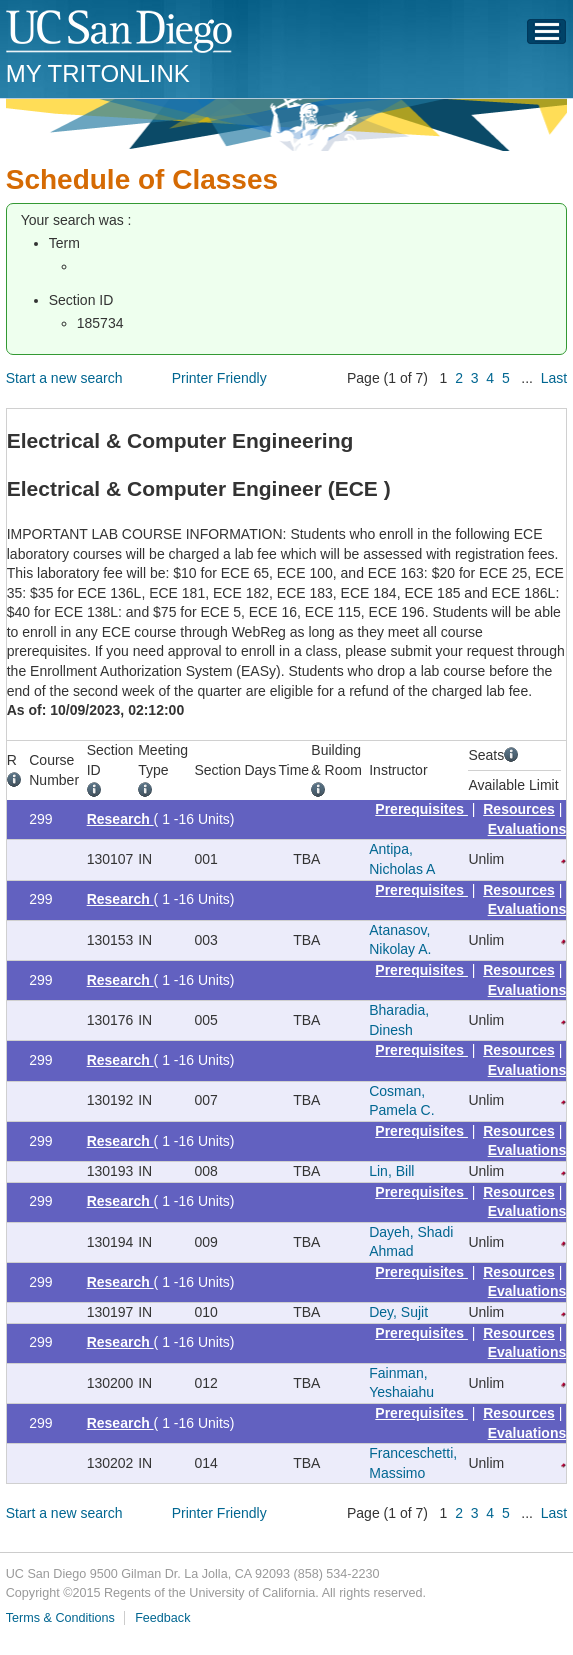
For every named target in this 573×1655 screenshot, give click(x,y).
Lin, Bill (391, 1171)
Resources (519, 809)
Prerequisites (421, 809)
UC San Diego (120, 32)
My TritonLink (98, 73)
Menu (547, 37)
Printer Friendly (219, 378)
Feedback (162, 1618)
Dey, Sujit (398, 1312)
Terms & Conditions (60, 1618)
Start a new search (64, 378)
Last (554, 378)
